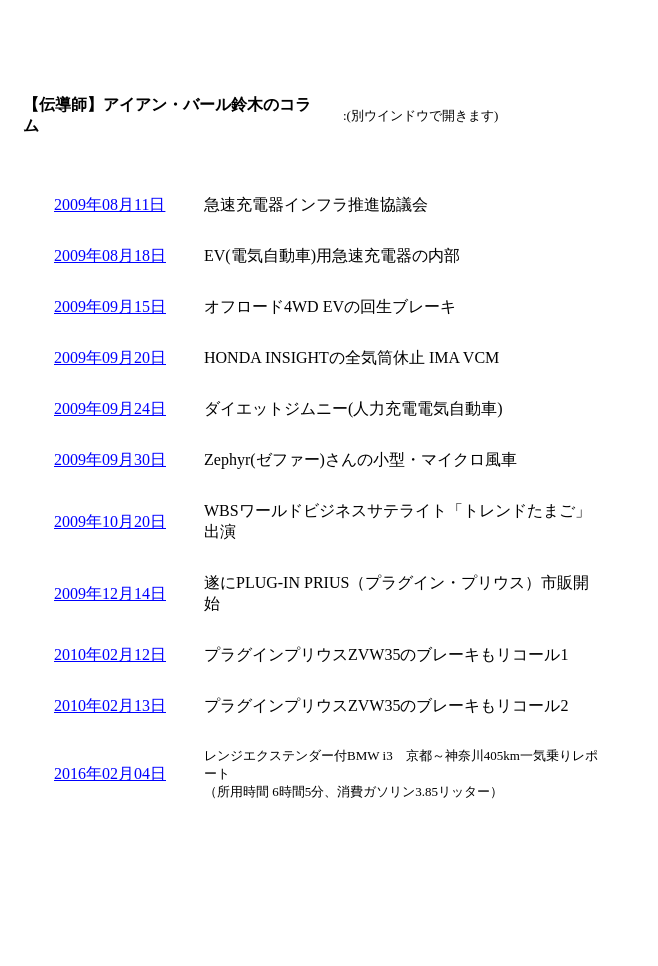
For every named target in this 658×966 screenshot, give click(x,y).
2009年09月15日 (110, 306)
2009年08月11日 (109, 204)
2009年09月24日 (110, 408)
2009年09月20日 (110, 357)
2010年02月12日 (110, 654)
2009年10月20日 (110, 521)
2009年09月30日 (110, 459)
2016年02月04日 (110, 773)
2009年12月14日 (110, 593)
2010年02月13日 (110, 705)
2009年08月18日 (110, 255)
